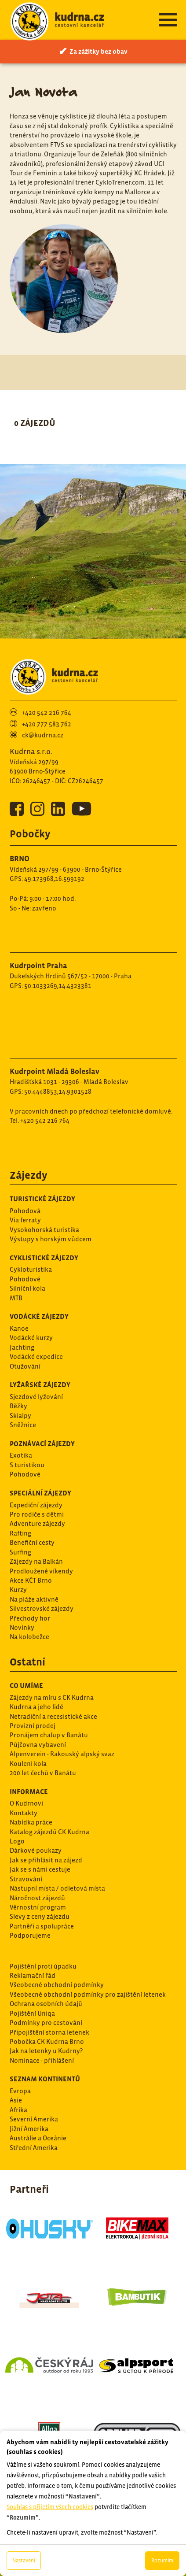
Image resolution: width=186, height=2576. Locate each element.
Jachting (22, 1347)
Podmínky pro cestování (46, 2022)
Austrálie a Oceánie (38, 2138)
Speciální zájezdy (40, 1493)
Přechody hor (30, 1618)
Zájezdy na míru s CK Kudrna (52, 1697)
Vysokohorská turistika (44, 1229)
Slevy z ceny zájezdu (39, 1916)
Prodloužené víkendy (41, 1571)
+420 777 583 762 (46, 724)
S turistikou (27, 1465)
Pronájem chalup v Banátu (49, 1735)
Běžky (18, 1406)
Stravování (26, 1879)
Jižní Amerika (29, 2128)
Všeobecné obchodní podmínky (57, 1984)
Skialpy (20, 1415)
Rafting (20, 1533)
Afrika (18, 2109)
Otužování (25, 1366)
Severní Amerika (34, 2119)
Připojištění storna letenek (49, 2032)
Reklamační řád (32, 1975)
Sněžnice (23, 1425)
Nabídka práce (31, 1822)
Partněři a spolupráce (42, 1926)
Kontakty (23, 1813)
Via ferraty (25, 1220)
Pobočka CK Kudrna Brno (47, 2041)
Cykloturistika (31, 1269)
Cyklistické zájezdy (44, 1258)
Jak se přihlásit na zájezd (46, 1860)
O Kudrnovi (26, 1803)
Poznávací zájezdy (42, 1443)
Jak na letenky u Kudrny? (46, 2050)
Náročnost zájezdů (37, 1898)
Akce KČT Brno (31, 1580)
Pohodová (25, 1210)
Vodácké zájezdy (39, 1316)
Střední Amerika (34, 2147)
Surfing (20, 1552)
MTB (16, 1298)
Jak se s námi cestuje (40, 1869)
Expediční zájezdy (36, 1505)
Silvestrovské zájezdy (41, 1608)
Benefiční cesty (32, 1542)
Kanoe (19, 1328)
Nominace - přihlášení (42, 2060)
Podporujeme (30, 1935)
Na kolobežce (29, 1636)
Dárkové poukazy (36, 1850)
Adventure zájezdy (37, 1523)
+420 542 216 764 (46, 712)
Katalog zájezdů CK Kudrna (49, 1832)
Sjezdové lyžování (36, 1396)
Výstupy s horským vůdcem (50, 1239)
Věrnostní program (38, 1907)
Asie (16, 2100)
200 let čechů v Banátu (43, 1773)
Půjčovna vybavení (38, 1744)
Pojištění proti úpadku (43, 1966)
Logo (17, 1841)
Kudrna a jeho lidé (36, 1706)
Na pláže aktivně (34, 1599)
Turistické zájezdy (42, 1199)
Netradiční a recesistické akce (53, 1716)
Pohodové (25, 1279)
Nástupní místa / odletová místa (57, 1888)
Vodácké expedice (36, 1356)
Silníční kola (27, 1288)
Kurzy (18, 1589)
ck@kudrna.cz (42, 735)
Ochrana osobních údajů (46, 2003)
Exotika (21, 1455)
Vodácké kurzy (31, 1337)
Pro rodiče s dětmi (37, 1514)
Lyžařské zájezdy (40, 1384)
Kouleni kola (28, 1763)
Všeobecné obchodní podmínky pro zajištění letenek (88, 1994)
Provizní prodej (32, 1725)
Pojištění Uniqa (32, 2013)
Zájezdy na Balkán (36, 1561)
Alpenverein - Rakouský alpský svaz (62, 1754)
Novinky (22, 1627)
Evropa (20, 2091)
